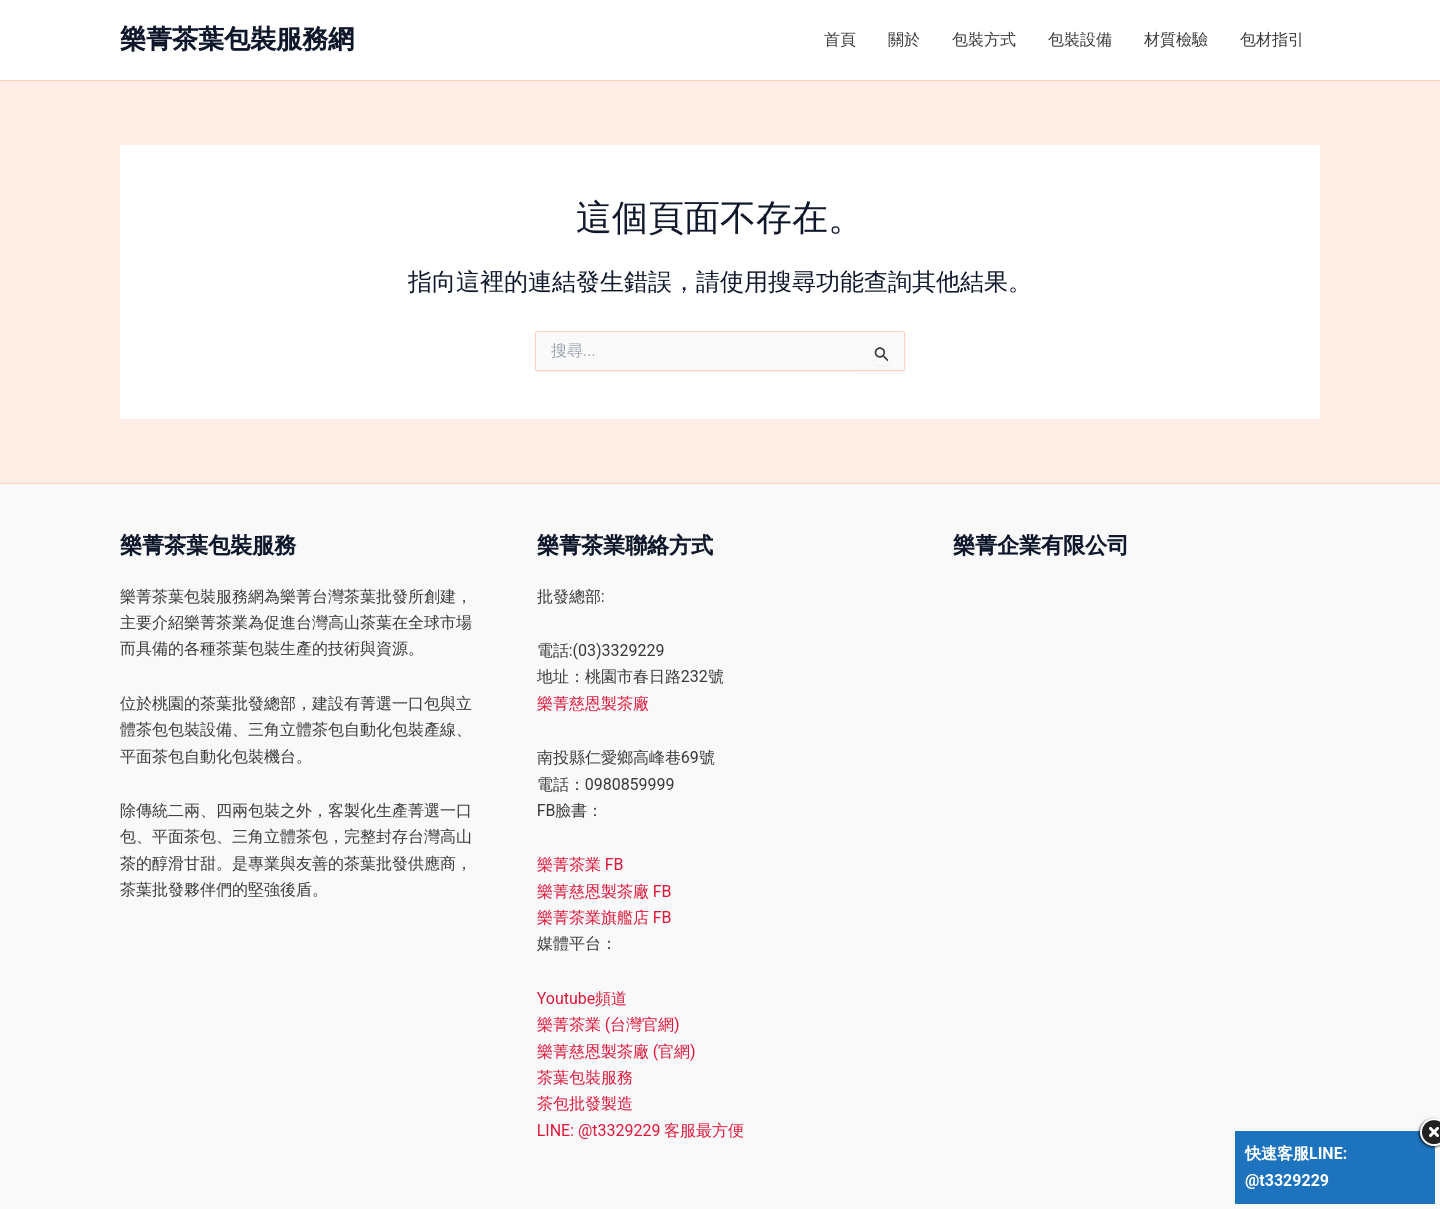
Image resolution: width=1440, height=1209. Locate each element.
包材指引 (1272, 39)
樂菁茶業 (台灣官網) (608, 1024)
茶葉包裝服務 (585, 1077)
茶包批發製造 (585, 1103)
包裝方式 (984, 39)
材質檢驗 (1176, 39)
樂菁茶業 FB (580, 864)
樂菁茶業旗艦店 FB (604, 917)
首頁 (840, 39)
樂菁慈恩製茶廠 (593, 703)
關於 (904, 39)
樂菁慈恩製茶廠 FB (604, 891)
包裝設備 (1080, 39)
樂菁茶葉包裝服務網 (237, 39)
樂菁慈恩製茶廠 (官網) (616, 1051)
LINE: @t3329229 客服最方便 (641, 1130)
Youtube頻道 (582, 998)
